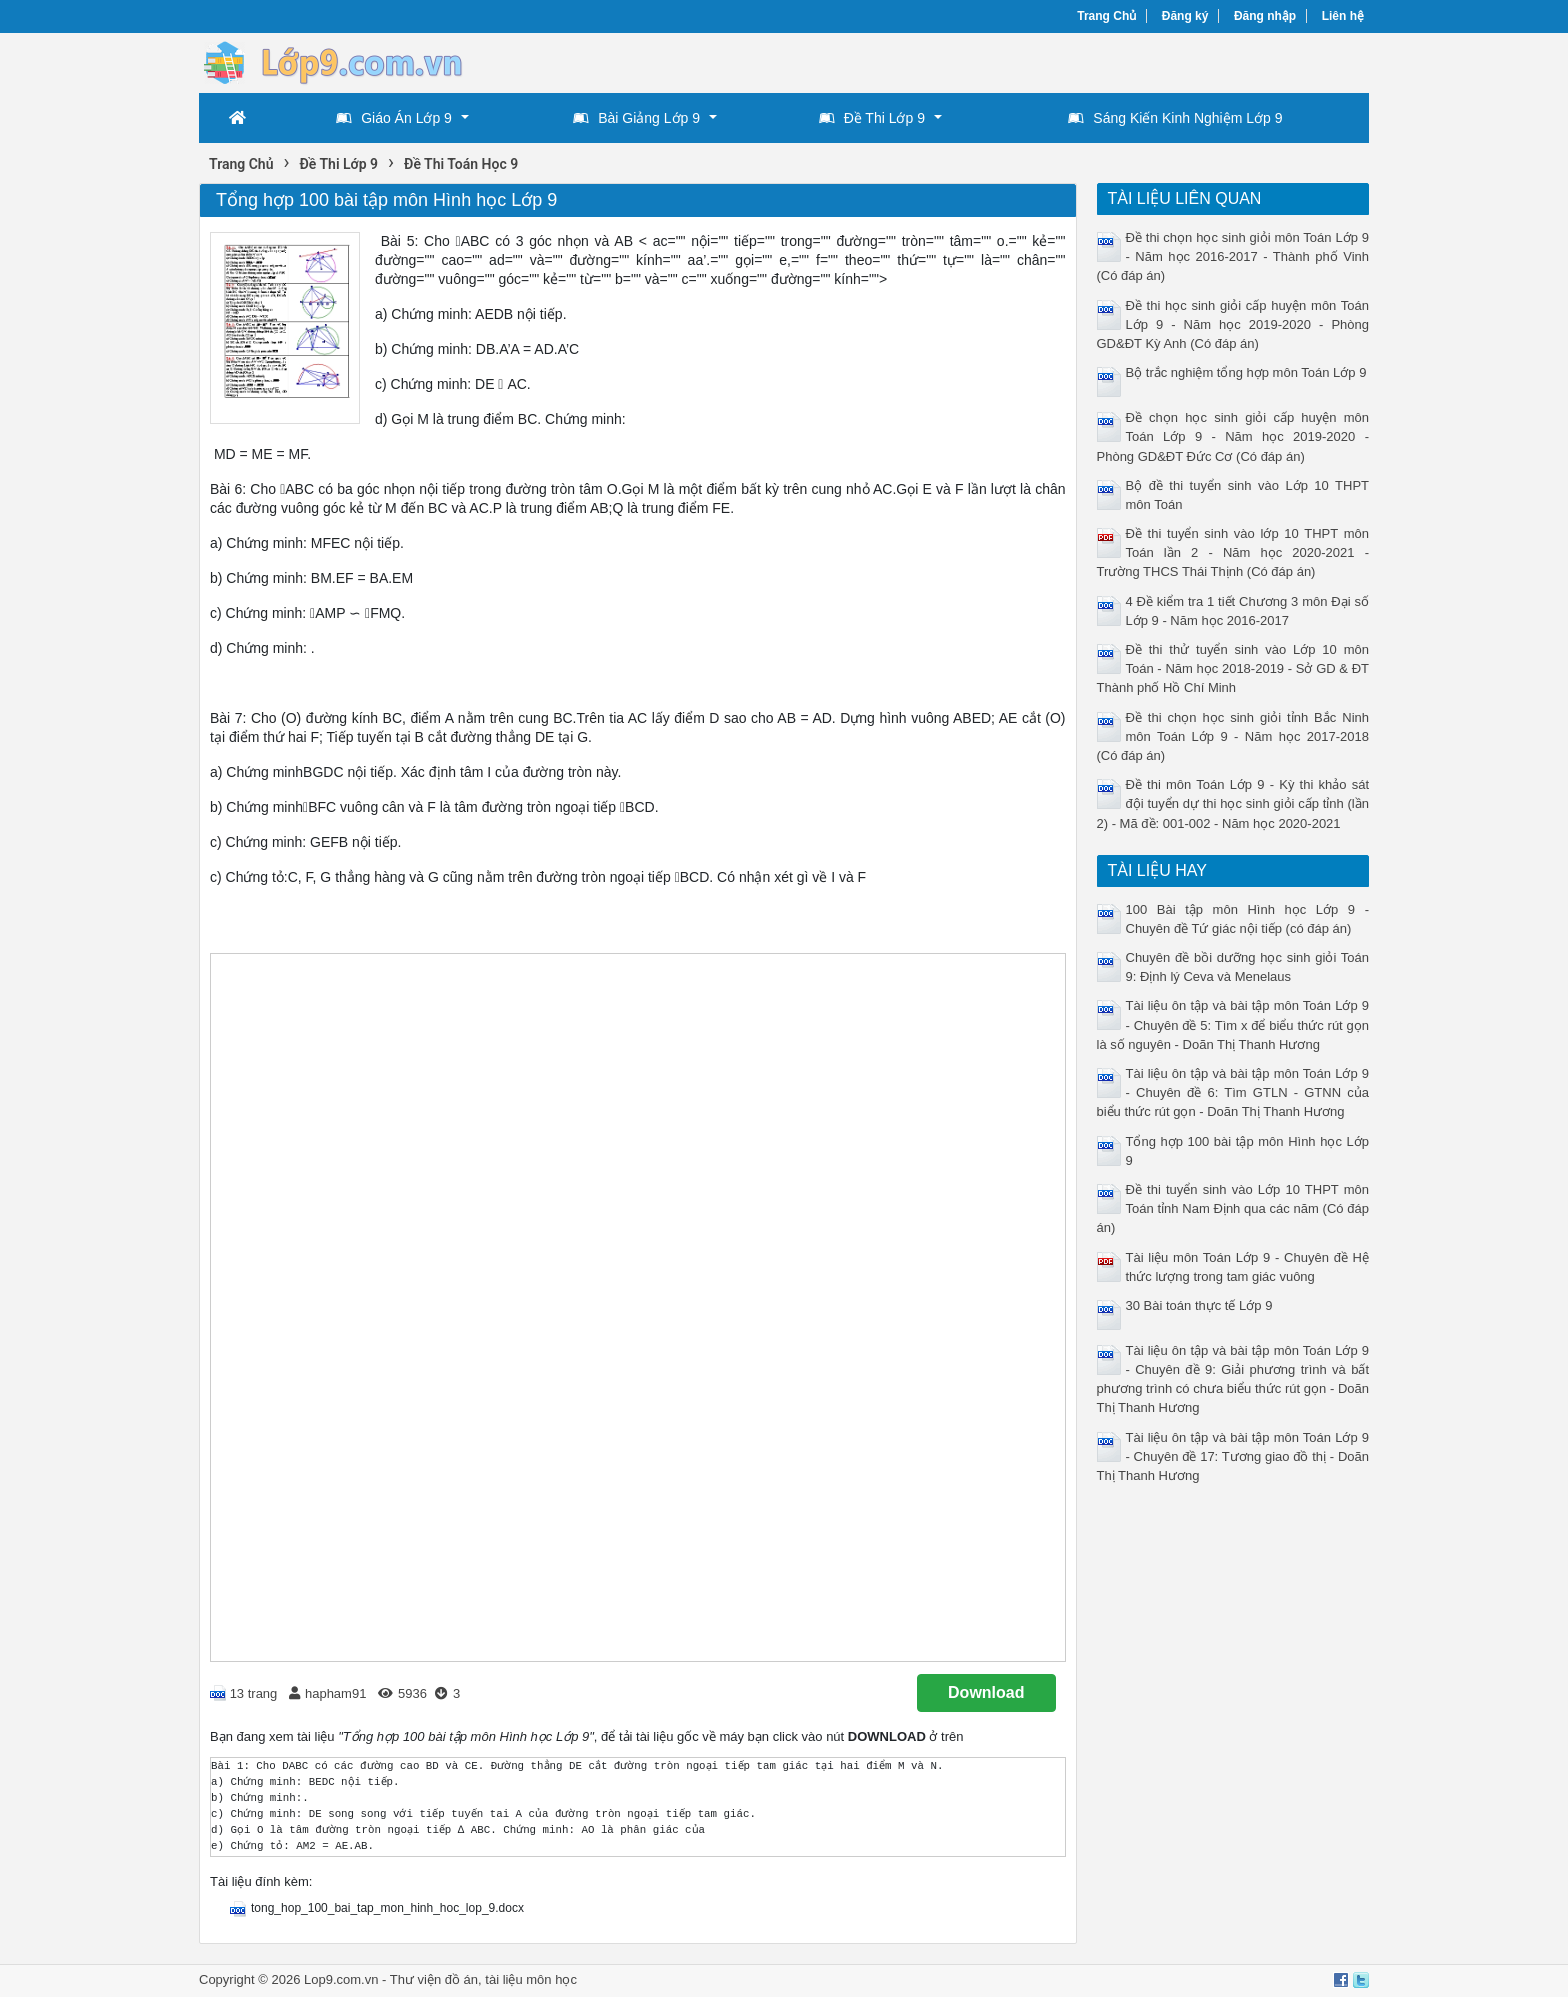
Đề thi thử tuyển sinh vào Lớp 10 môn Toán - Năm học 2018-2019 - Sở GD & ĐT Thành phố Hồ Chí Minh (1233, 668)
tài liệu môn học (531, 1979)
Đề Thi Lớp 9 (872, 118)
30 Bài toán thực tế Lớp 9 (1199, 1305)
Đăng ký (1185, 16)
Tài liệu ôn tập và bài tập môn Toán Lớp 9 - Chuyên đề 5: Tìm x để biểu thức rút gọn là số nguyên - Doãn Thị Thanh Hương (1233, 1024)
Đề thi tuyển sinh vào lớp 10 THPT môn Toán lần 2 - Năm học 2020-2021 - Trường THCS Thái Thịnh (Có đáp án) (1233, 552)
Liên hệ (1343, 16)
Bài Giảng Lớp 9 (636, 118)
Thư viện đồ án (434, 1979)
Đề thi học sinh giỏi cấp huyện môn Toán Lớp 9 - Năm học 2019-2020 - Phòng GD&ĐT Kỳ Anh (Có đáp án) (1233, 324)
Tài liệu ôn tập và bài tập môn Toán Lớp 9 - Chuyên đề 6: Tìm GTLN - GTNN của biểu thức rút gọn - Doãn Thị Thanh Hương (1233, 1092)
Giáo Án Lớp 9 (394, 118)
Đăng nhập (1265, 16)
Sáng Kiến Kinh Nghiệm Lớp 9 (1175, 118)
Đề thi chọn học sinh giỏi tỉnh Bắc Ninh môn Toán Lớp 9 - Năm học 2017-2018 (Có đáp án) (1233, 736)
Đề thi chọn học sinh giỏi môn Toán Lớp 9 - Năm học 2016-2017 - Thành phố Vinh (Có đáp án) (1233, 256)
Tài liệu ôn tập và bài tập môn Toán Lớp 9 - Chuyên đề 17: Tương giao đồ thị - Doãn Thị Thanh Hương (1233, 1456)
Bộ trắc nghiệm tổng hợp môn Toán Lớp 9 (1246, 372)
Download (986, 1692)
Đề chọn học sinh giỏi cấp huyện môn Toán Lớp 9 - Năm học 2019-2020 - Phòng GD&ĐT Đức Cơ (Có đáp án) (1233, 436)
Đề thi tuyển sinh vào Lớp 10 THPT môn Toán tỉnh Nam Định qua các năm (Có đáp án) (1233, 1208)
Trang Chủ (1106, 16)
